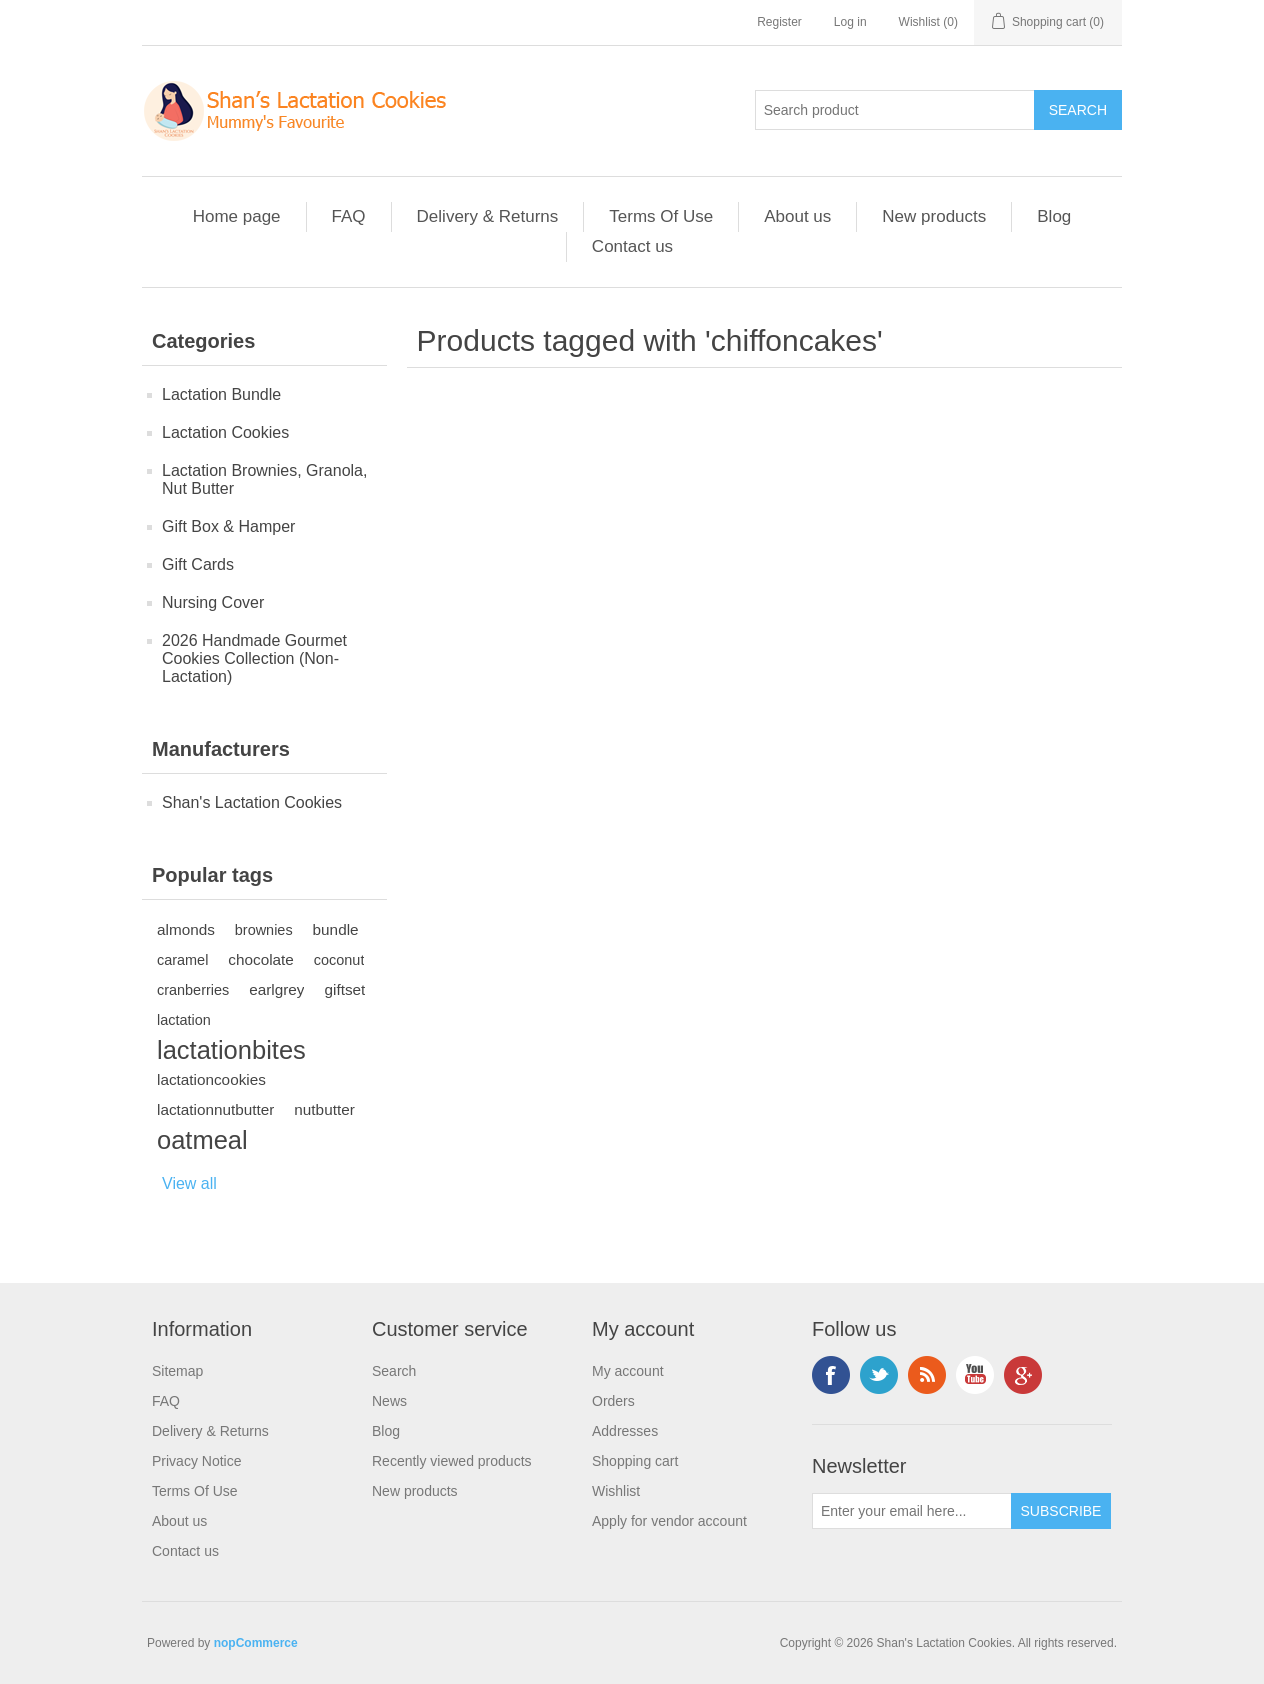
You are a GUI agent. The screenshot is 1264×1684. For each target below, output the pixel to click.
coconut (339, 960)
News (389, 1401)
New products (934, 216)
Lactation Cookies (225, 432)
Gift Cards (198, 564)
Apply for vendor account (669, 1521)
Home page (237, 216)
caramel (182, 960)
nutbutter (324, 1109)
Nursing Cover (213, 602)
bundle (336, 929)
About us (797, 216)
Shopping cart (635, 1461)
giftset (344, 989)
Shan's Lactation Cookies (252, 802)
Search (394, 1371)
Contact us (632, 246)
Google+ (1023, 1375)
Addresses (625, 1431)
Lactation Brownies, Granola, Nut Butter (264, 479)
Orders (613, 1401)
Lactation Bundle (221, 394)
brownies (264, 930)
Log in (850, 22)
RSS (927, 1375)
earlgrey (276, 989)
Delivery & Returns (488, 216)
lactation (184, 1020)
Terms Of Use (661, 216)
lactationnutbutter (215, 1109)
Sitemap (177, 1371)
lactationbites (231, 1050)
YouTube (975, 1375)
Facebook (831, 1375)
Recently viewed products (452, 1461)
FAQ (349, 216)
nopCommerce (256, 1643)
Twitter (879, 1375)
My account (628, 1371)
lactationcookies (211, 1079)
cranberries (193, 990)
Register (779, 22)
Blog (1054, 216)
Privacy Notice (196, 1461)
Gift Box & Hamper (228, 526)
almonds (186, 929)
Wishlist (616, 1491)
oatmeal (202, 1140)
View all (189, 1183)
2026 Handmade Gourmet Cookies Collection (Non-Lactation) (254, 658)
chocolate (260, 959)
